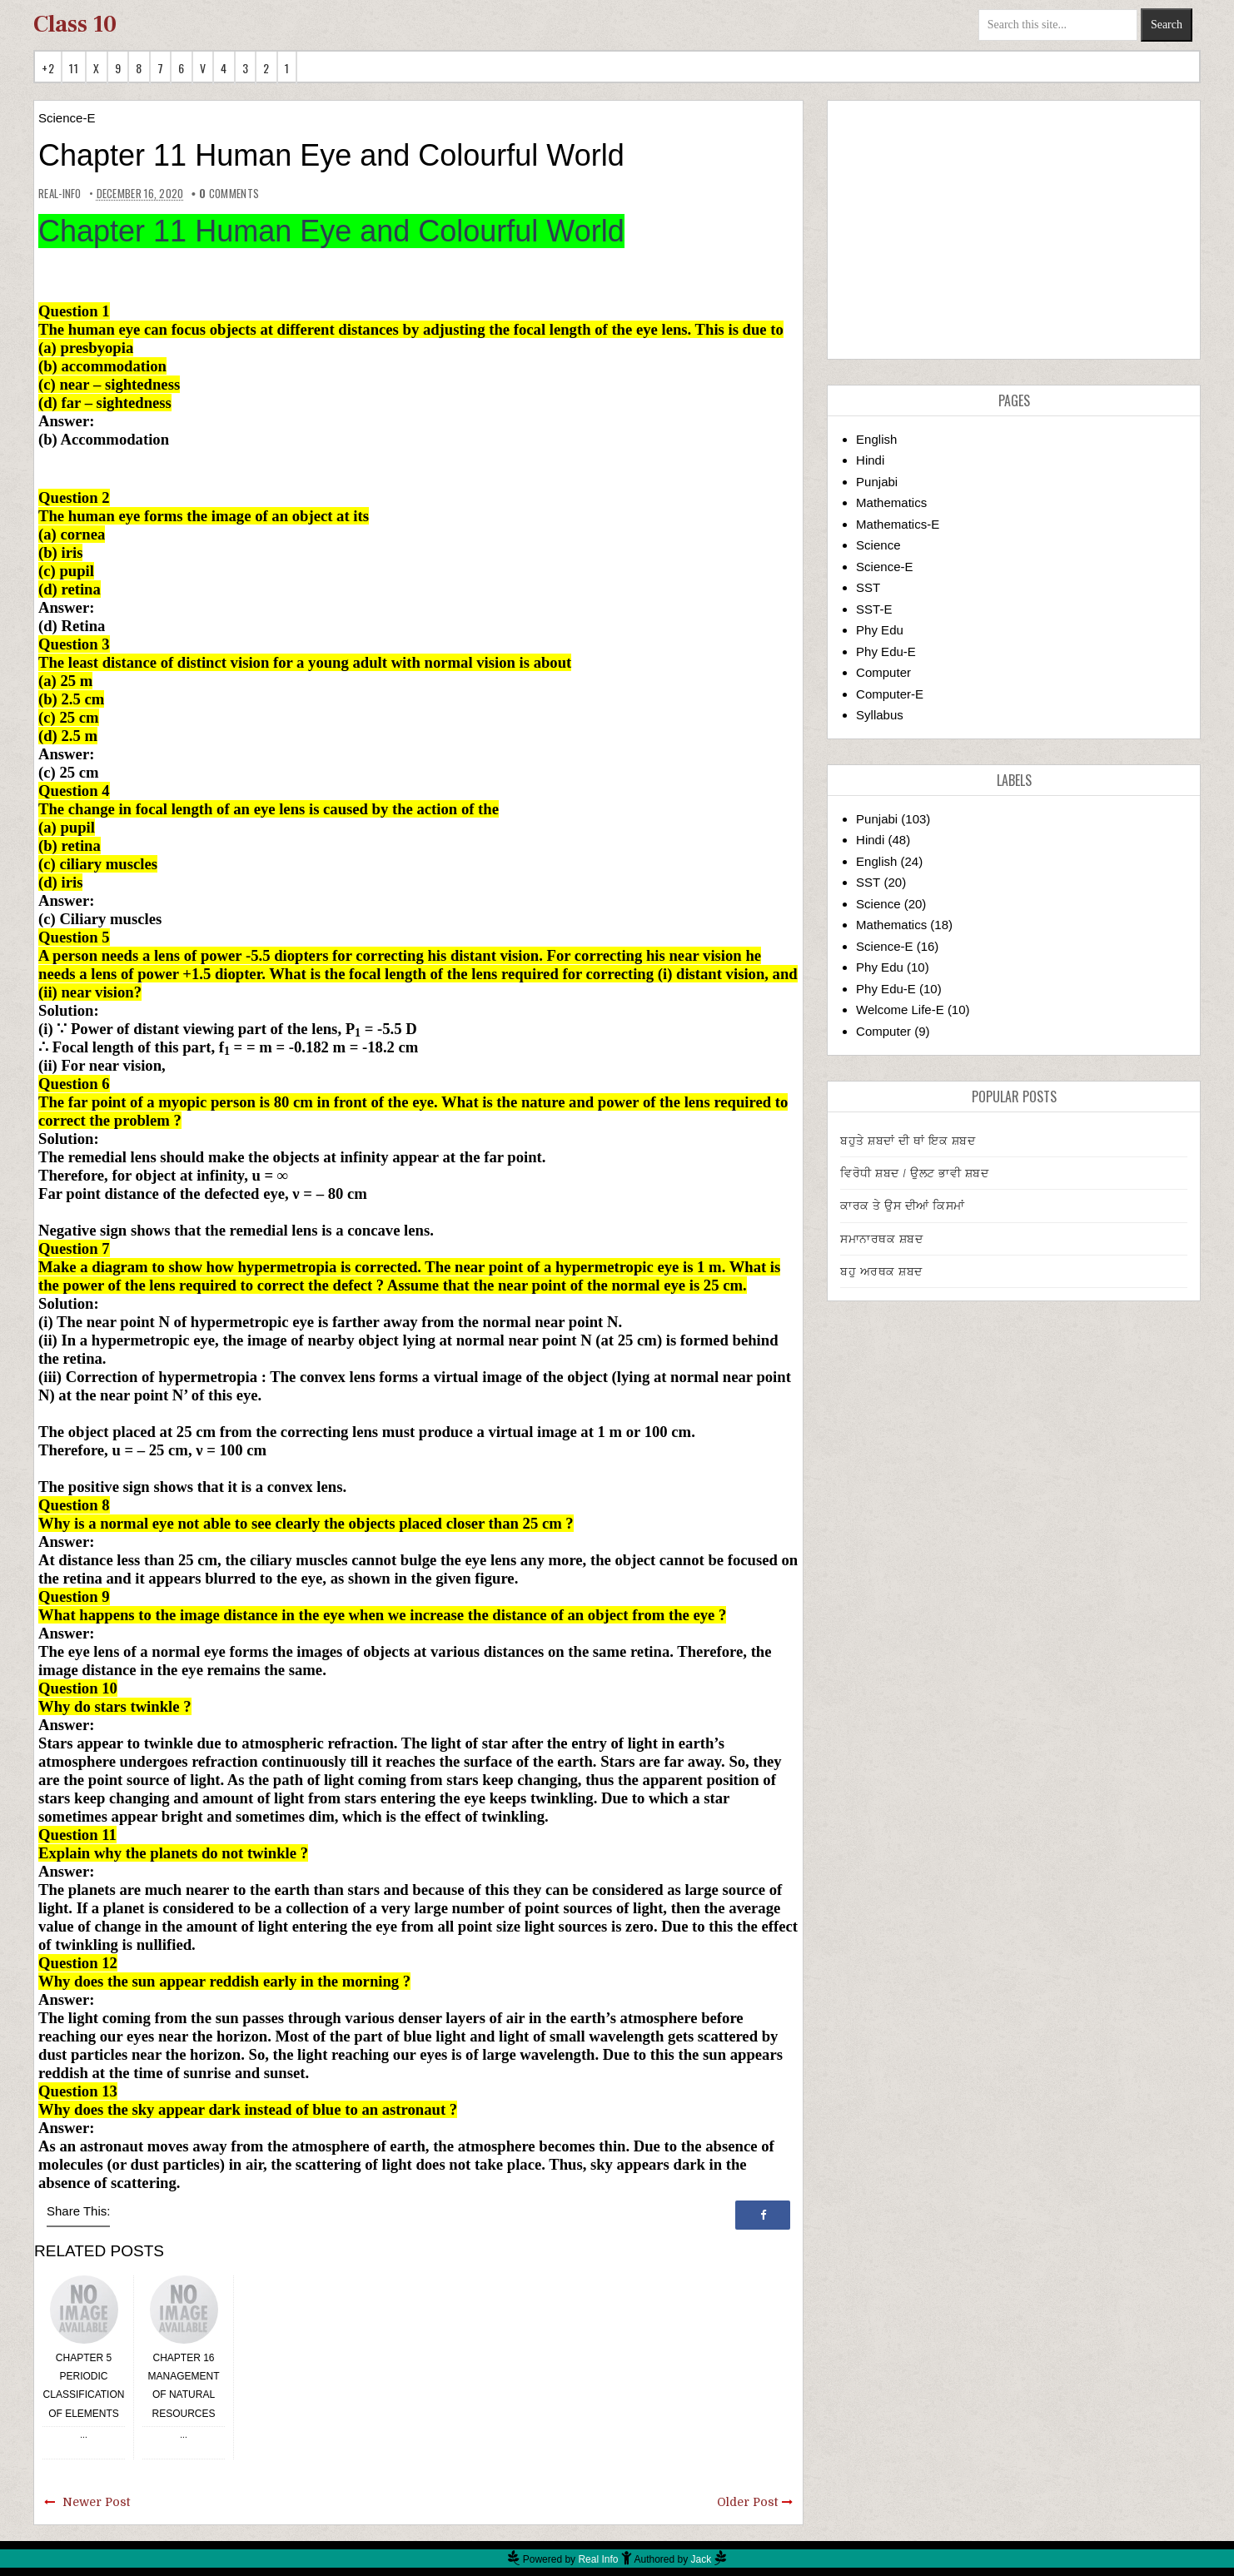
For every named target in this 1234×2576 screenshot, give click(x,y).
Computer (883, 672)
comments (229, 193)
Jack (701, 2559)
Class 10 (75, 24)
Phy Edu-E (886, 651)
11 (73, 68)
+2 (48, 68)
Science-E (66, 118)
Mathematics (891, 502)
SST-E (874, 609)
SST (868, 587)
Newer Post (96, 2502)
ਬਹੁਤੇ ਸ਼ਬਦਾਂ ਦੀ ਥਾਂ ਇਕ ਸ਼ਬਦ (907, 1140)
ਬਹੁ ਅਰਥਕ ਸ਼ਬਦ (881, 1271)
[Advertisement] (1013, 229)
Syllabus (879, 715)
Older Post (747, 2502)
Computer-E (889, 694)
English (876, 439)
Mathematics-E (897, 524)
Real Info (598, 2559)
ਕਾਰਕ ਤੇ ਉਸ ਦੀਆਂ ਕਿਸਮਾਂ (902, 1205)
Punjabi (877, 482)
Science (878, 545)
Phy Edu (879, 630)
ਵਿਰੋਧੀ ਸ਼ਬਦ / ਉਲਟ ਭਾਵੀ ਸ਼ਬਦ (914, 1173)
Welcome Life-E (900, 1009)
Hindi (870, 460)
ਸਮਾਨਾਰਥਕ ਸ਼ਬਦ (881, 1239)
